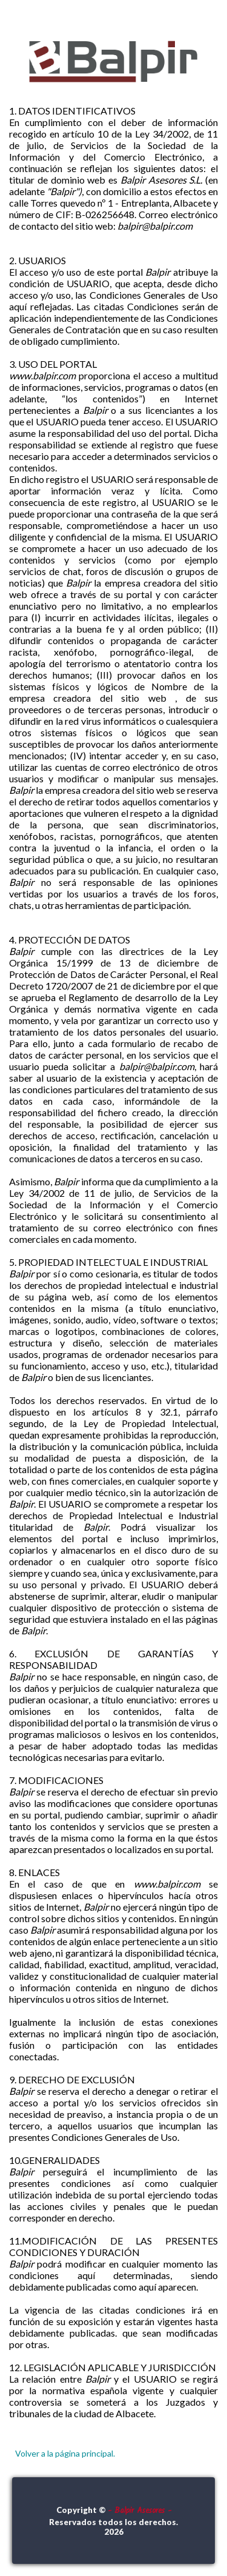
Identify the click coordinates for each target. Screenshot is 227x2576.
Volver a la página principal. (65, 2453)
